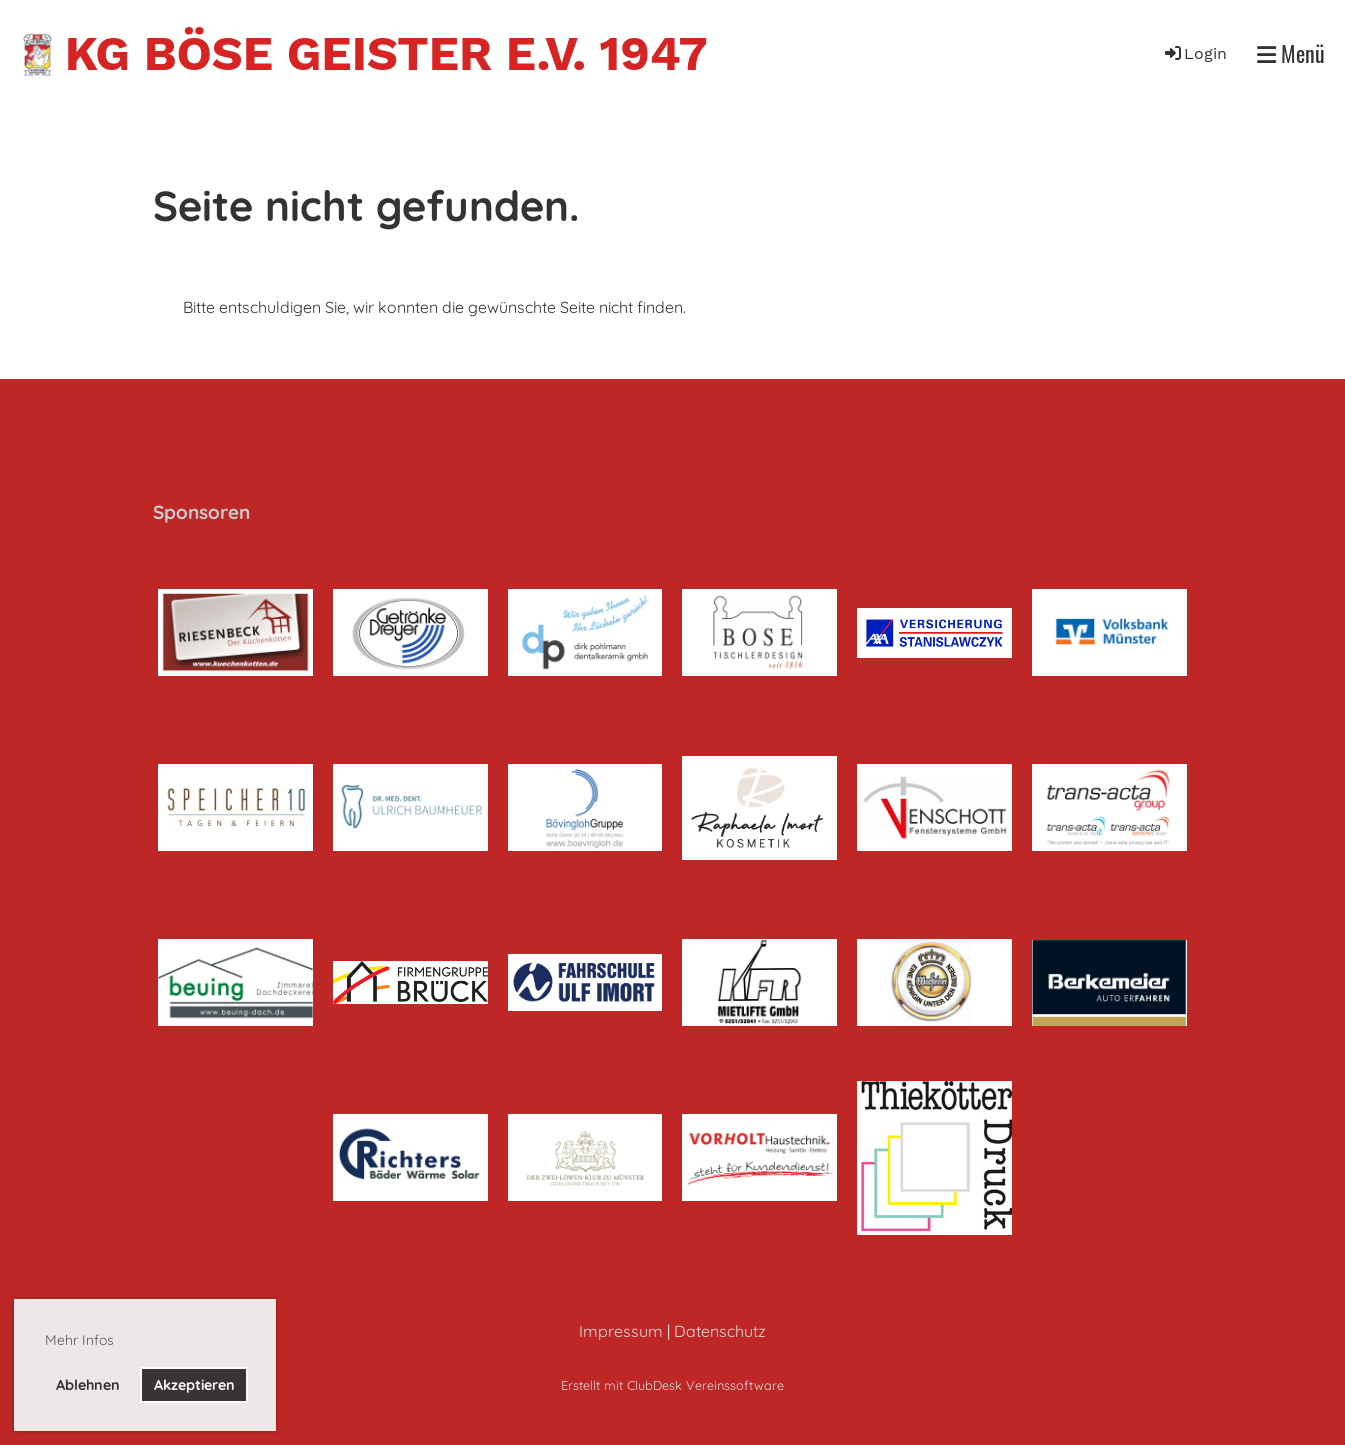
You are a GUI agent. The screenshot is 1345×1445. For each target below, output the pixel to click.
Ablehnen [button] (88, 1385)
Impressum (621, 1331)
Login (1194, 53)
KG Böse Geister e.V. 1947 (386, 53)
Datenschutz (720, 1331)
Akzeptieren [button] (194, 1385)
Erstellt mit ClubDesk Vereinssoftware (672, 1385)
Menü (1291, 53)
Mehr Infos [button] (79, 1340)
